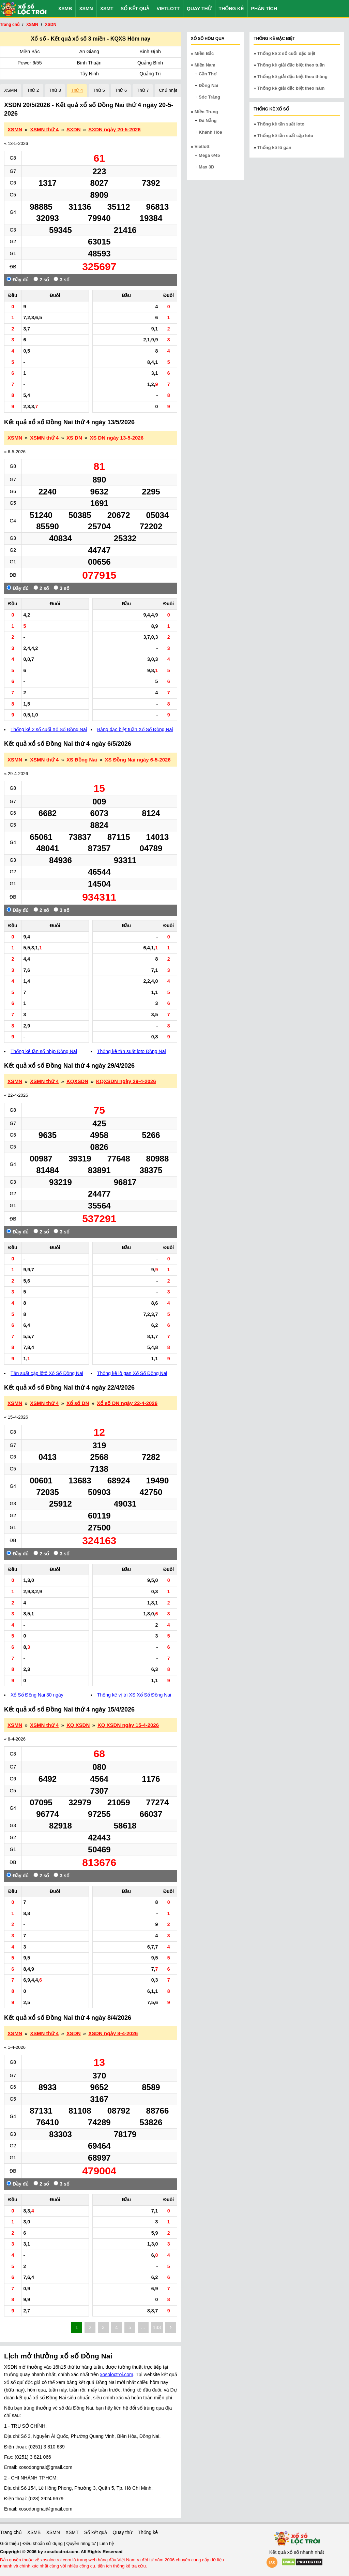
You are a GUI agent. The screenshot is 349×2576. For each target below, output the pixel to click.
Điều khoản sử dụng (43, 2543)
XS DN (74, 438)
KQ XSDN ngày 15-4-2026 (128, 1725)
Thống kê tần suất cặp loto (285, 135)
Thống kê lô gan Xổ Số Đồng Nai (132, 1373)
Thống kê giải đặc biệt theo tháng (292, 76)
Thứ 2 (33, 90)
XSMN (86, 8)
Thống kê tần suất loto (280, 124)
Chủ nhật (168, 90)
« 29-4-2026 (16, 773)
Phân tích (264, 8)
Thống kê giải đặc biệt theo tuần (291, 65)
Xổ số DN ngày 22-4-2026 (127, 1403)
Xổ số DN (77, 1403)
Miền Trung (206, 111)
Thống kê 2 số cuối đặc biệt (286, 53)
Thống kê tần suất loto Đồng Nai (131, 1051)
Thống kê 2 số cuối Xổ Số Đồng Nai (49, 729)
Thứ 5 (99, 90)
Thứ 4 (77, 90)
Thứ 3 (55, 90)
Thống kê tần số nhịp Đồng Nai (44, 1051)
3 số (61, 279)
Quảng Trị (150, 73)
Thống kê (231, 8)
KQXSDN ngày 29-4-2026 (126, 1081)
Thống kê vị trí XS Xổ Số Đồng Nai (134, 1695)
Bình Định (150, 51)
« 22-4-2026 (16, 1095)
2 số (41, 279)
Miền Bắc (30, 51)
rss (272, 2562)
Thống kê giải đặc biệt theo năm (290, 88)
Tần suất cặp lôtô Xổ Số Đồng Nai (47, 1373)
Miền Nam (205, 65)
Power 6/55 (30, 62)
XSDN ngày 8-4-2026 (113, 2033)
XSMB (65, 8)
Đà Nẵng (208, 120)
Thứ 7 (143, 90)
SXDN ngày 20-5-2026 (114, 129)
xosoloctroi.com (116, 2374)
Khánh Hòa (210, 132)
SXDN (73, 129)
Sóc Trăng (209, 97)
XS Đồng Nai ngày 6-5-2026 (137, 760)
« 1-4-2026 (15, 2047)
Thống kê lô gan (274, 147)
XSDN (73, 2033)
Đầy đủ (17, 279)
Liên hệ (107, 2543)
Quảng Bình (150, 62)
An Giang (89, 51)
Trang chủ (11, 2532)
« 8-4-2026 (15, 1739)
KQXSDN (77, 1081)
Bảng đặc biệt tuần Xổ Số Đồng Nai (135, 729)
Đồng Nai (208, 85)
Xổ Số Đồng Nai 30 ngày (37, 1695)
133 (157, 2327)
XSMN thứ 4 (44, 129)
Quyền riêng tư (81, 2543)
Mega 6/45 (209, 155)
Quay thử (199, 8)
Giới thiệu (10, 2543)
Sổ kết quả (135, 8)
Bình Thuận (89, 62)
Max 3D (206, 166)
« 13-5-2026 (16, 143)
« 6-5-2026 (15, 451)
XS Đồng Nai (81, 760)
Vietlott (168, 8)
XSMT (106, 8)
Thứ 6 (121, 90)
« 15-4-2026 (16, 1417)
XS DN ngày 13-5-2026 (116, 438)
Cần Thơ (207, 73)
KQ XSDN (78, 1725)
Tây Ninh (89, 73)
